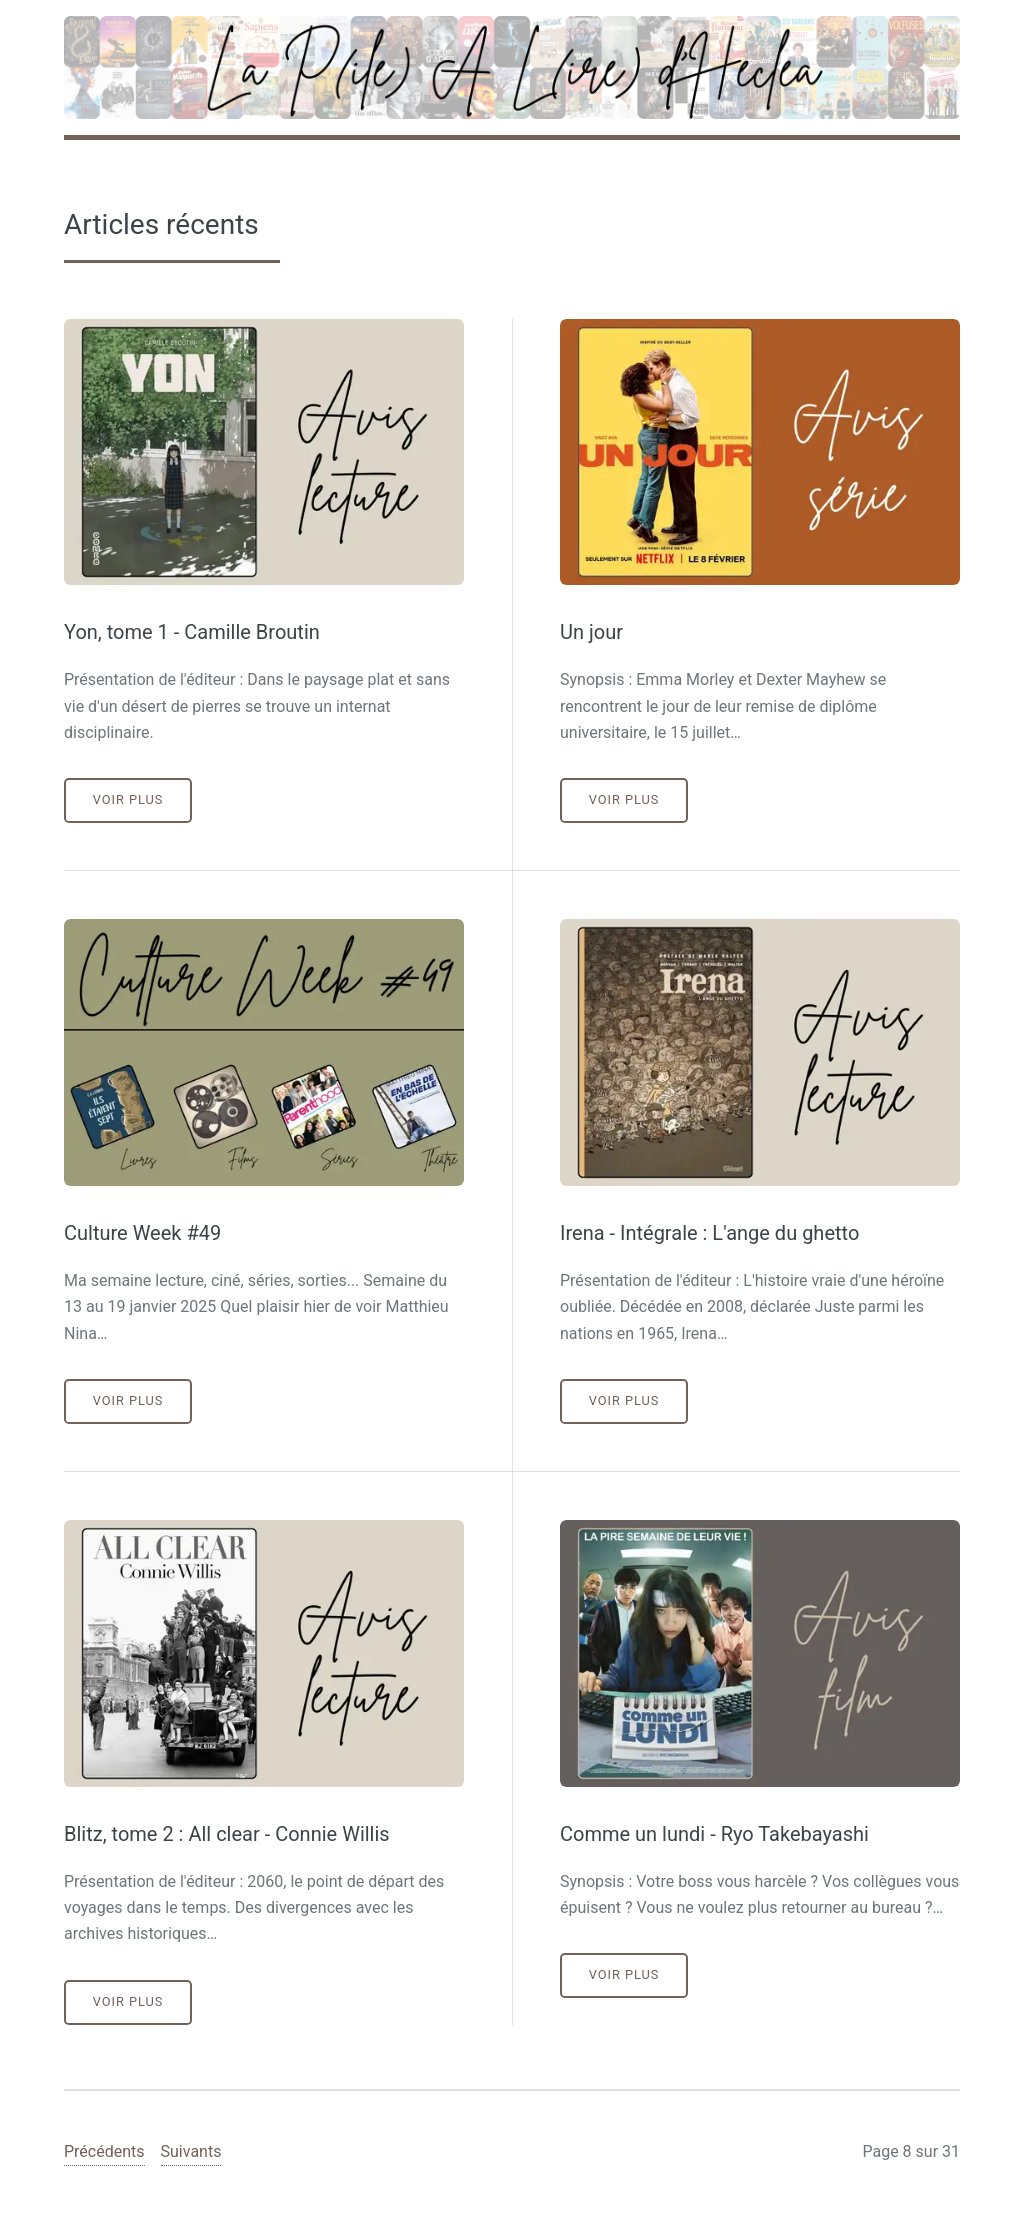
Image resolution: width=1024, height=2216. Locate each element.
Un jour (591, 632)
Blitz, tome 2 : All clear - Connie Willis (227, 1834)
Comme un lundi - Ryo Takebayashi (714, 1834)
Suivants (191, 2151)
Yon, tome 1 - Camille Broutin (192, 632)
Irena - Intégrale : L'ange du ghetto (709, 1233)
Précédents (104, 2151)
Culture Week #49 (142, 1233)
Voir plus (128, 799)
